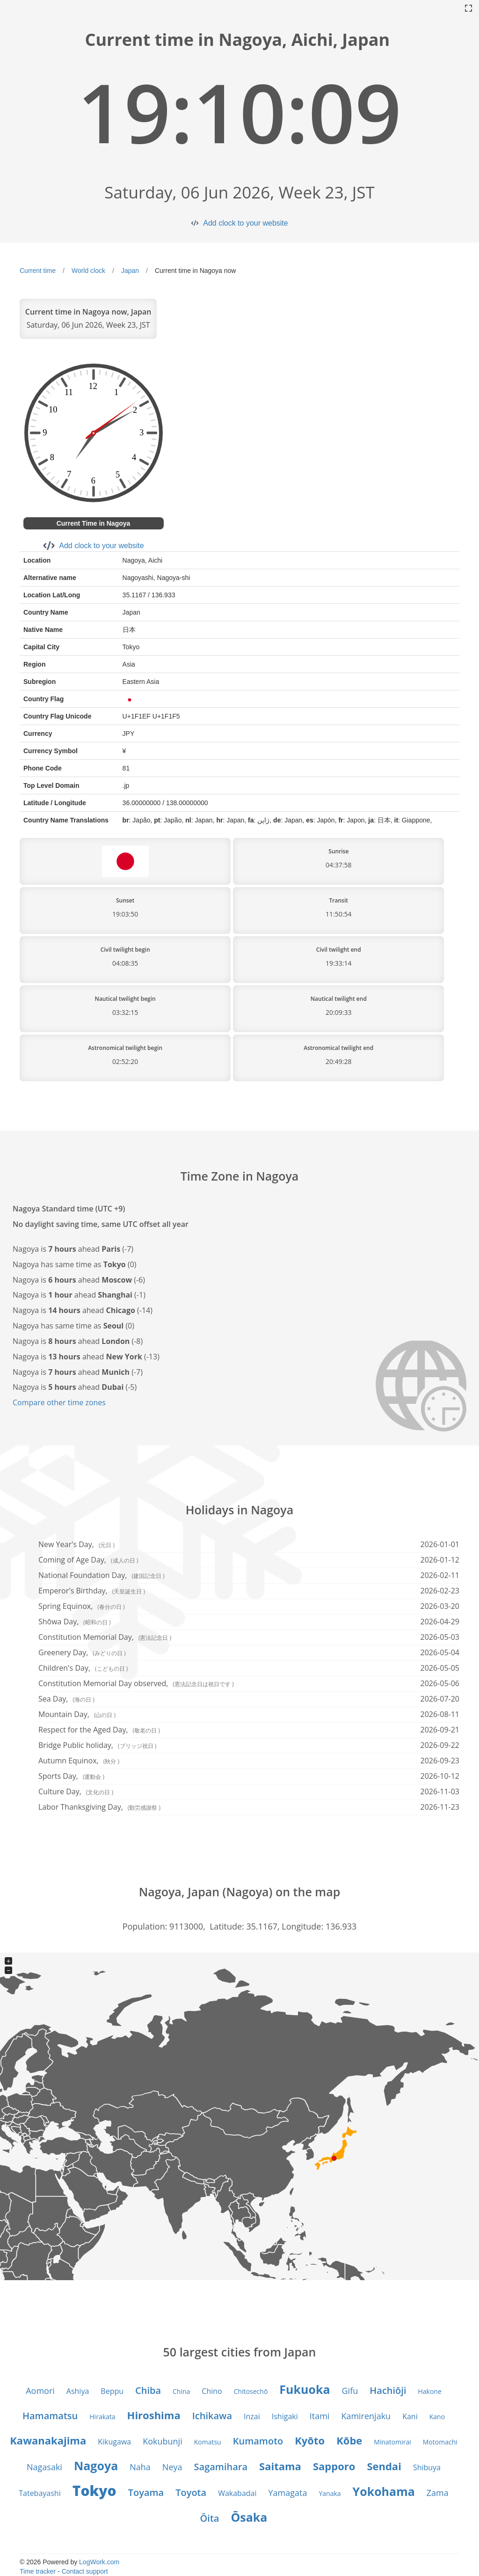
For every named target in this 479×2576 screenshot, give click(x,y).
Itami (320, 2416)
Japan (130, 270)
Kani (410, 2416)
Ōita (209, 2518)
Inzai (252, 2416)
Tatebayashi (39, 2493)
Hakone (429, 2391)
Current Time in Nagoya (94, 523)
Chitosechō (251, 2391)
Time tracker (38, 2571)
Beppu (112, 2391)
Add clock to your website (245, 223)
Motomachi (440, 2441)
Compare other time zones (59, 1402)
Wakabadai (237, 2493)
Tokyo (94, 2490)
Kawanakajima (48, 2440)
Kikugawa (114, 2442)
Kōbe (349, 2440)
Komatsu (207, 2441)
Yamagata (288, 2492)
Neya (172, 2467)
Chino (212, 2391)
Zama (438, 2492)
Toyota (190, 2492)
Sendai (384, 2466)
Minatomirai (392, 2441)
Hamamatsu (50, 2415)
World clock (88, 270)
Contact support (85, 2571)
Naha (140, 2467)
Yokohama (384, 2491)
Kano (437, 2416)
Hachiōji (388, 2390)
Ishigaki (285, 2416)
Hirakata (102, 2416)
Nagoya (96, 2465)
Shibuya (427, 2467)
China (181, 2391)
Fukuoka (304, 2389)
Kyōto (310, 2440)
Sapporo (334, 2466)
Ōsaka (249, 2517)
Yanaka (330, 2493)
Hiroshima (154, 2415)
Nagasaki (44, 2467)
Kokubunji (162, 2441)
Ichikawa (212, 2415)
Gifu (350, 2390)
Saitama (280, 2466)
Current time (38, 270)
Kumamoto (258, 2441)
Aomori (40, 2390)
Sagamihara (220, 2466)
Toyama (146, 2492)
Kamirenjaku (366, 2416)
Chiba (148, 2390)
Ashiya (77, 2391)
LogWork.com (99, 2562)
